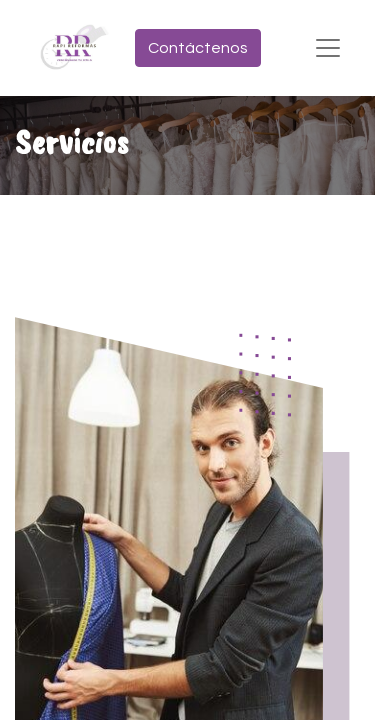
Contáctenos (198, 48)
